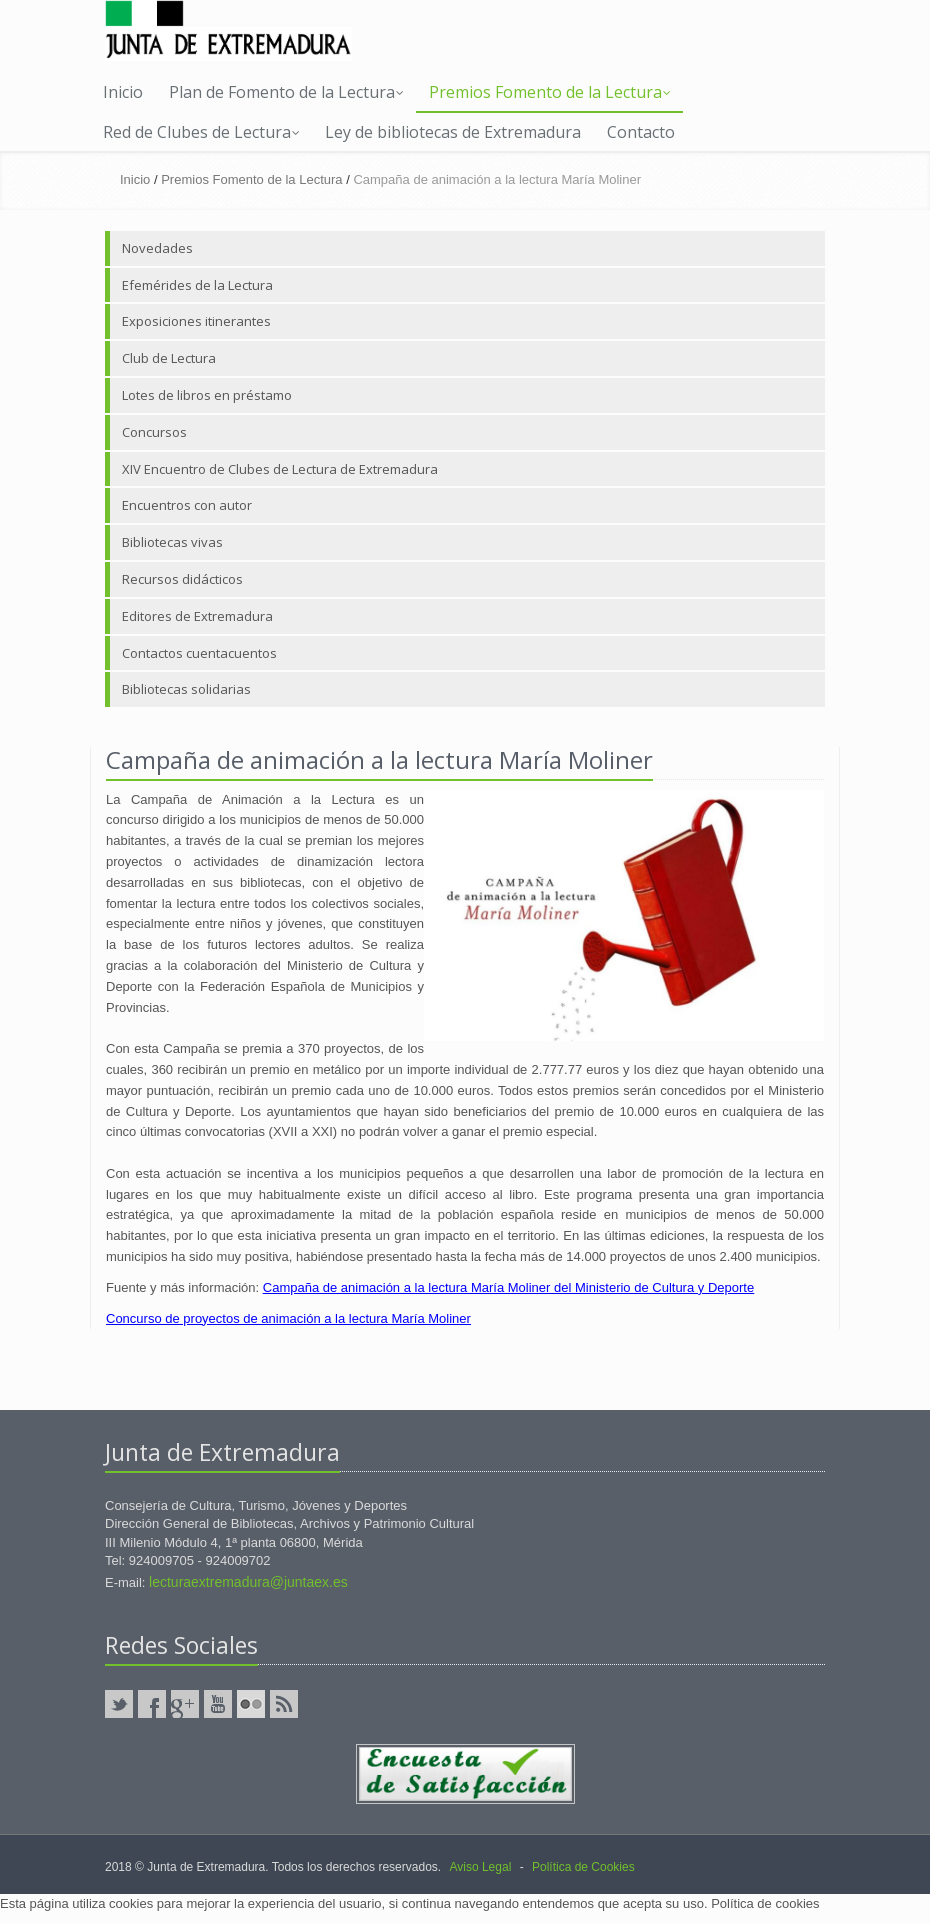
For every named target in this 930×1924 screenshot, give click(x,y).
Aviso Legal (480, 1867)
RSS (284, 1704)
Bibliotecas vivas (172, 542)
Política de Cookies (583, 1867)
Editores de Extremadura (197, 616)
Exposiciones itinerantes (196, 321)
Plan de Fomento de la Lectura (286, 92)
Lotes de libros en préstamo (207, 395)
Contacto (641, 132)
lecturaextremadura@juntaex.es (248, 1582)
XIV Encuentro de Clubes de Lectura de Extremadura (280, 469)
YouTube (218, 1704)
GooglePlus (185, 1704)
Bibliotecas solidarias (186, 689)
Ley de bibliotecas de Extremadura (453, 132)
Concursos (154, 432)
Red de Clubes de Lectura (201, 132)
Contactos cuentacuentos (199, 653)
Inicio (123, 92)
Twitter (119, 1704)
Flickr (251, 1704)
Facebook (152, 1704)
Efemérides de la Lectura (197, 285)
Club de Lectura (169, 358)
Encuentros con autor (187, 505)
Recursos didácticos (182, 579)
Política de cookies (765, 1903)
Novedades (157, 248)
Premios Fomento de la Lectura (550, 92)
